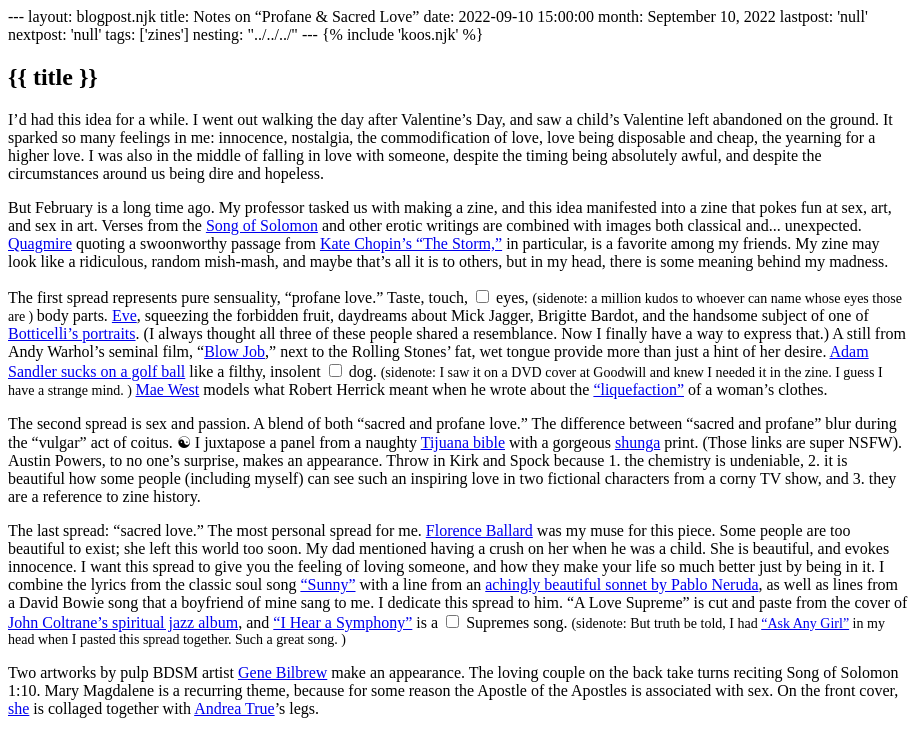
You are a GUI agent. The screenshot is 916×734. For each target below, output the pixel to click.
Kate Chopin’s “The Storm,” (411, 243)
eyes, (512, 297)
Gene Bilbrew (282, 672)
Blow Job (234, 351)
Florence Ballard (479, 530)
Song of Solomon (262, 225)
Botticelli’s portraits (72, 333)
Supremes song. (516, 622)
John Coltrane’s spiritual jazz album (123, 622)
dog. (363, 371)
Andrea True (234, 708)
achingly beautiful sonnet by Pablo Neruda (621, 584)
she (18, 708)
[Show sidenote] (482, 296)
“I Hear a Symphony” (342, 622)
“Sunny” (327, 584)
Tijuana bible (463, 442)
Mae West (168, 389)
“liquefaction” (638, 389)
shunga (637, 442)
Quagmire (40, 243)
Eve (124, 315)
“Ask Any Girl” (805, 623)
